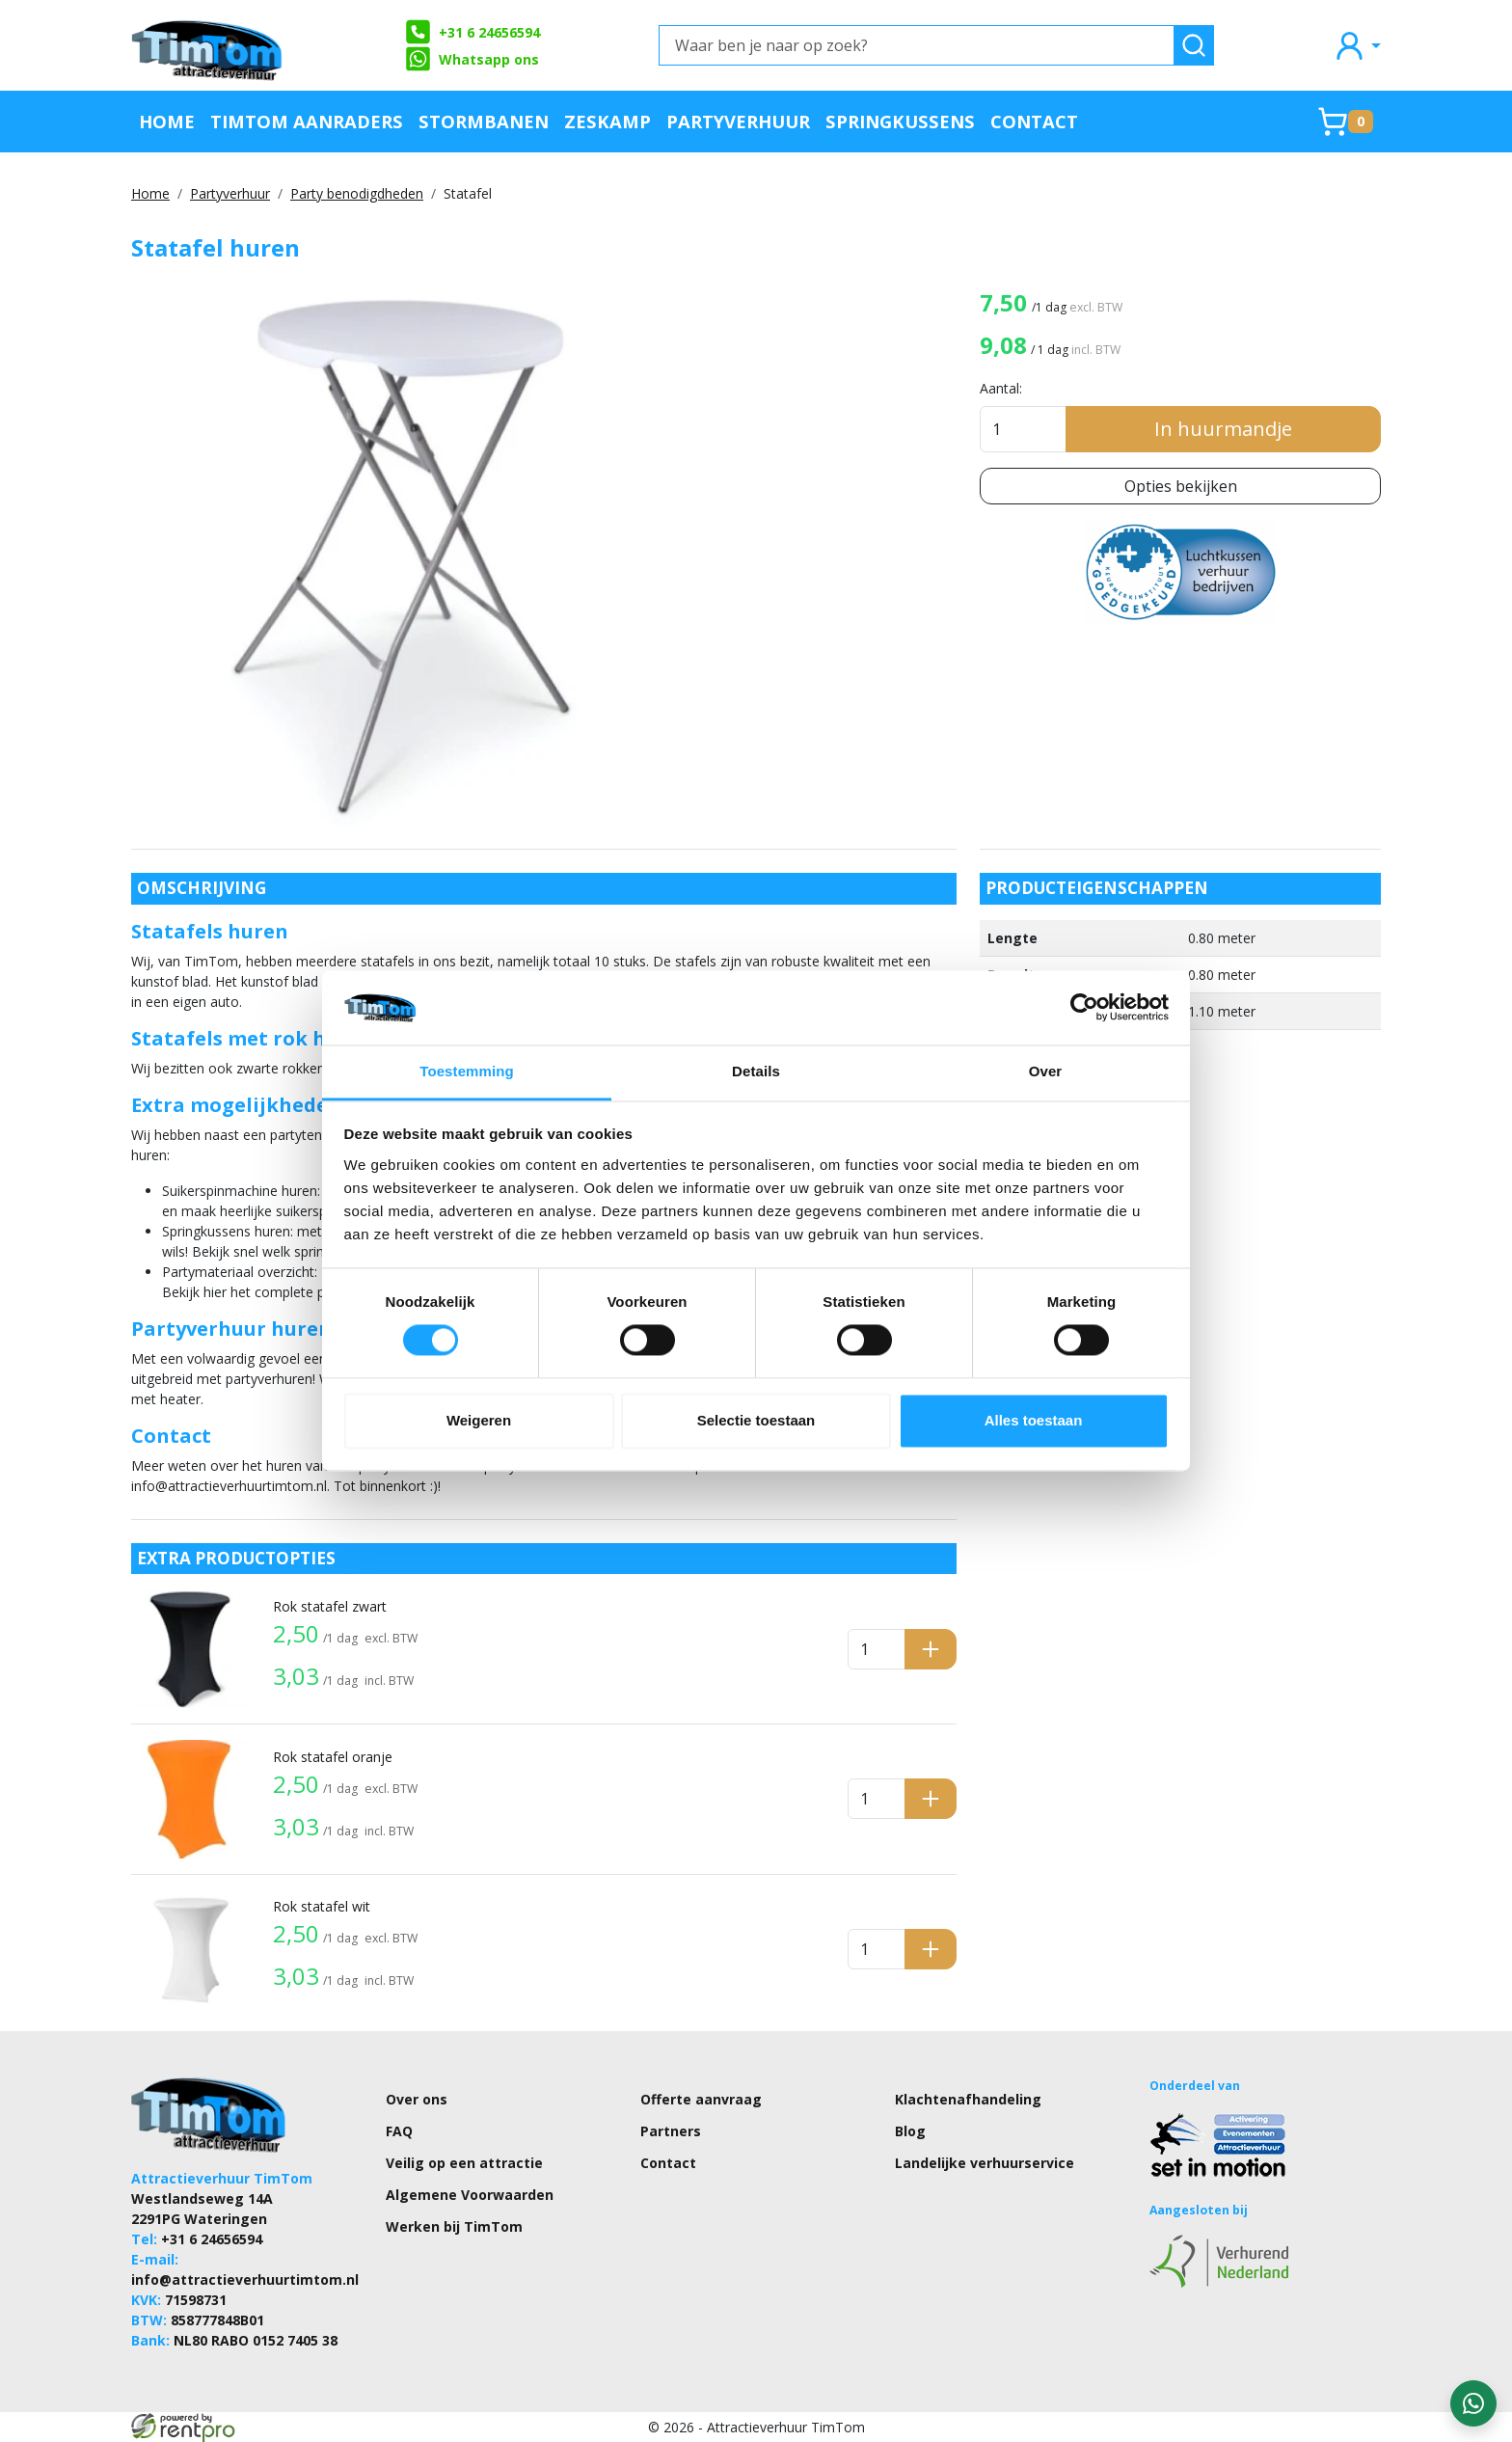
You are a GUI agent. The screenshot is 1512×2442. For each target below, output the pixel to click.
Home (167, 121)
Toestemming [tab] (466, 1071)
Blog (910, 2131)
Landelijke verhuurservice (984, 2163)
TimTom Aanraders (306, 121)
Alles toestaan (1034, 1420)
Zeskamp (607, 121)
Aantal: (1001, 388)
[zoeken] (1194, 45)
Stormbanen (483, 121)
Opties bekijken (1180, 486)
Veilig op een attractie (464, 2163)
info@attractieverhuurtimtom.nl (245, 2279)
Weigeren (478, 1420)
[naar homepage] (208, 45)
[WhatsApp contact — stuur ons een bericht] (1473, 2403)
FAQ (399, 2131)
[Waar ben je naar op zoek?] (916, 45)
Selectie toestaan (756, 1420)
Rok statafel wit (321, 1906)
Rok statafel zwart (330, 1606)
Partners (670, 2131)
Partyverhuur (738, 121)
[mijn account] (1357, 45)
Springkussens (900, 121)
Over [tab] (1046, 1071)
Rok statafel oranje (332, 1757)
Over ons (416, 2099)
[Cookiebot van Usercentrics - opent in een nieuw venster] (1084, 1007)
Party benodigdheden (356, 193)
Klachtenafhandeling (968, 2099)
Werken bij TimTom (454, 2226)
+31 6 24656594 (472, 31)
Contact (1034, 121)
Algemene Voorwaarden (470, 2194)
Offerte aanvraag (701, 2099)
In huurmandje (1223, 429)
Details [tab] (756, 1071)
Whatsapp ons (471, 58)
